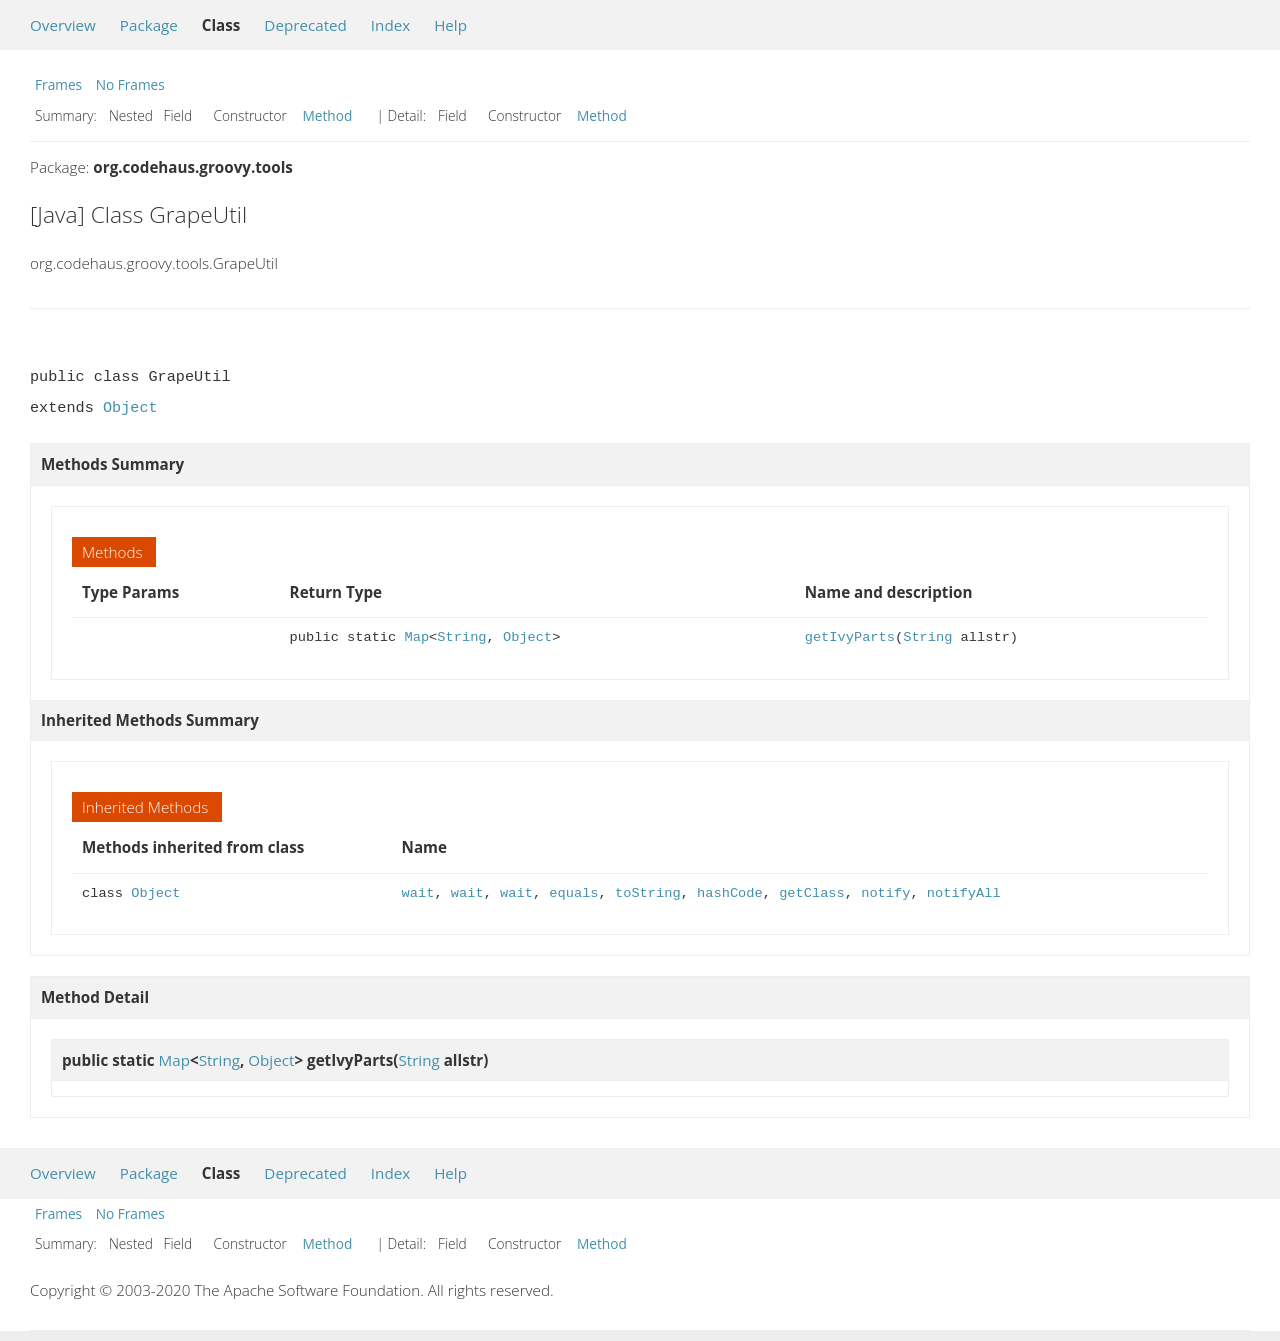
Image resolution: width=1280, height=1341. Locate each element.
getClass (812, 893)
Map (417, 637)
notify (885, 893)
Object (130, 408)
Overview (63, 25)
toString (648, 893)
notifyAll (964, 893)
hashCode (730, 893)
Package (149, 25)
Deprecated (305, 25)
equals (573, 893)
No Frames (130, 84)
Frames (58, 84)
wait (418, 893)
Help (450, 25)
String (461, 637)
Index (390, 25)
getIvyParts (850, 637)
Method (328, 115)
